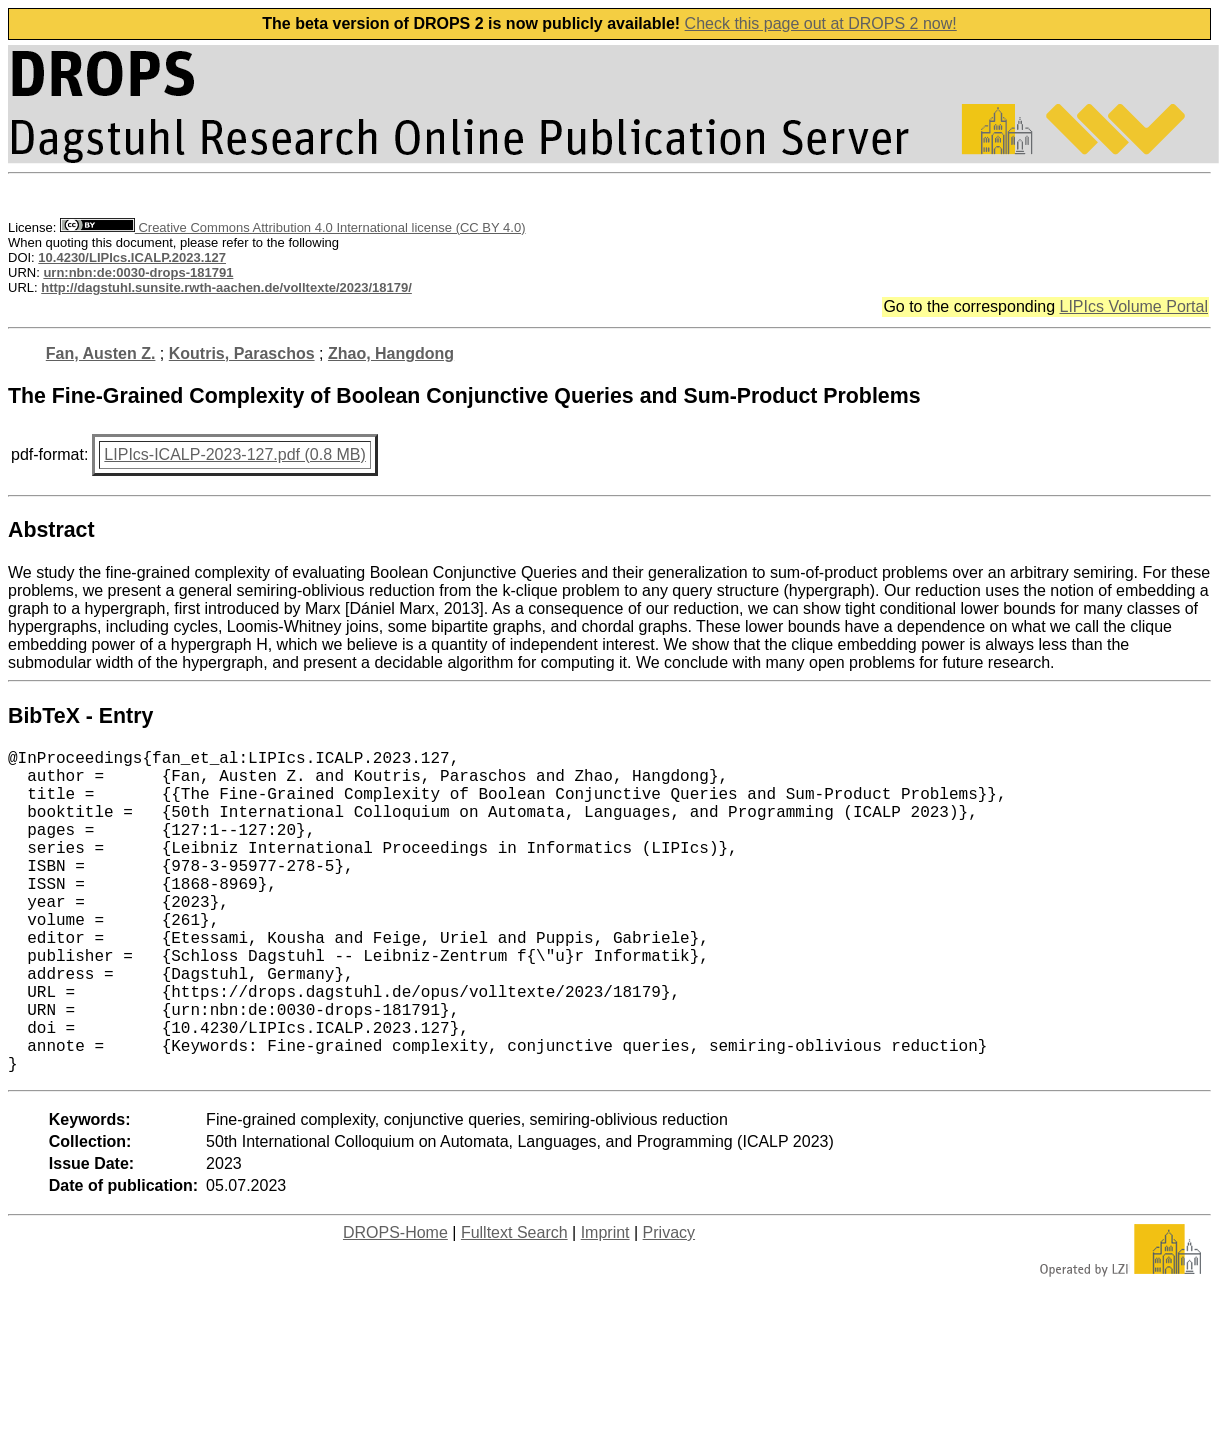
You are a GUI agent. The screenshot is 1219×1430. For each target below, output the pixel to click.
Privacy (669, 1304)
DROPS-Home (395, 1304)
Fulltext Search (514, 1304)
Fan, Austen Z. (101, 353)
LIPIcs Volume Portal (1133, 306)
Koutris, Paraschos (242, 353)
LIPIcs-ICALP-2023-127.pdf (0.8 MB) (234, 454)
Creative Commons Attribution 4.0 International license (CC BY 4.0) (292, 227)
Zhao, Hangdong (391, 353)
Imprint (605, 1304)
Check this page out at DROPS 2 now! (821, 23)
